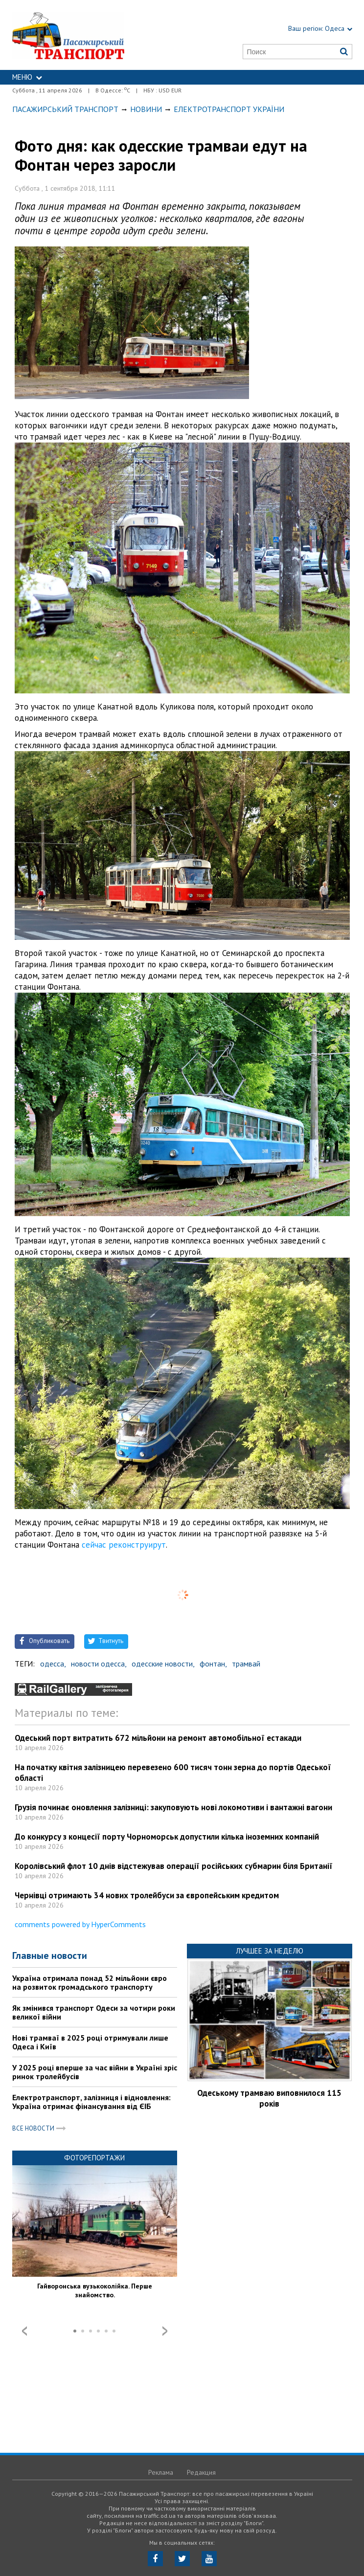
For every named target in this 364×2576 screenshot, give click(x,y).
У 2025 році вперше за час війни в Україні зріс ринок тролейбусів (94, 2072)
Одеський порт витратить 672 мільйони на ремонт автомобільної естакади (158, 1737)
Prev (24, 2331)
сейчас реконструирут (124, 1544)
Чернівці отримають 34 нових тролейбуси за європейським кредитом (147, 1895)
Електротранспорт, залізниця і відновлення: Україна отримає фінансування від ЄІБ (91, 2101)
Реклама (160, 2472)
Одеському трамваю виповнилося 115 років (269, 2098)
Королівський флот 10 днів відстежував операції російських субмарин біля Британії (174, 1866)
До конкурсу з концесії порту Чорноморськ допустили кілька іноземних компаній (167, 1836)
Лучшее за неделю (269, 1950)
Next (164, 2331)
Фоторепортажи (94, 2157)
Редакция (201, 2472)
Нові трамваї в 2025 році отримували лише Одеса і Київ (90, 2042)
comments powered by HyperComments (80, 1924)
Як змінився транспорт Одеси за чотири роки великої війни (93, 2012)
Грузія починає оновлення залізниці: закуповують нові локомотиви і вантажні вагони (173, 1807)
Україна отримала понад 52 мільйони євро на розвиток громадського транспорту (89, 1982)
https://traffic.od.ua (88, 35)
